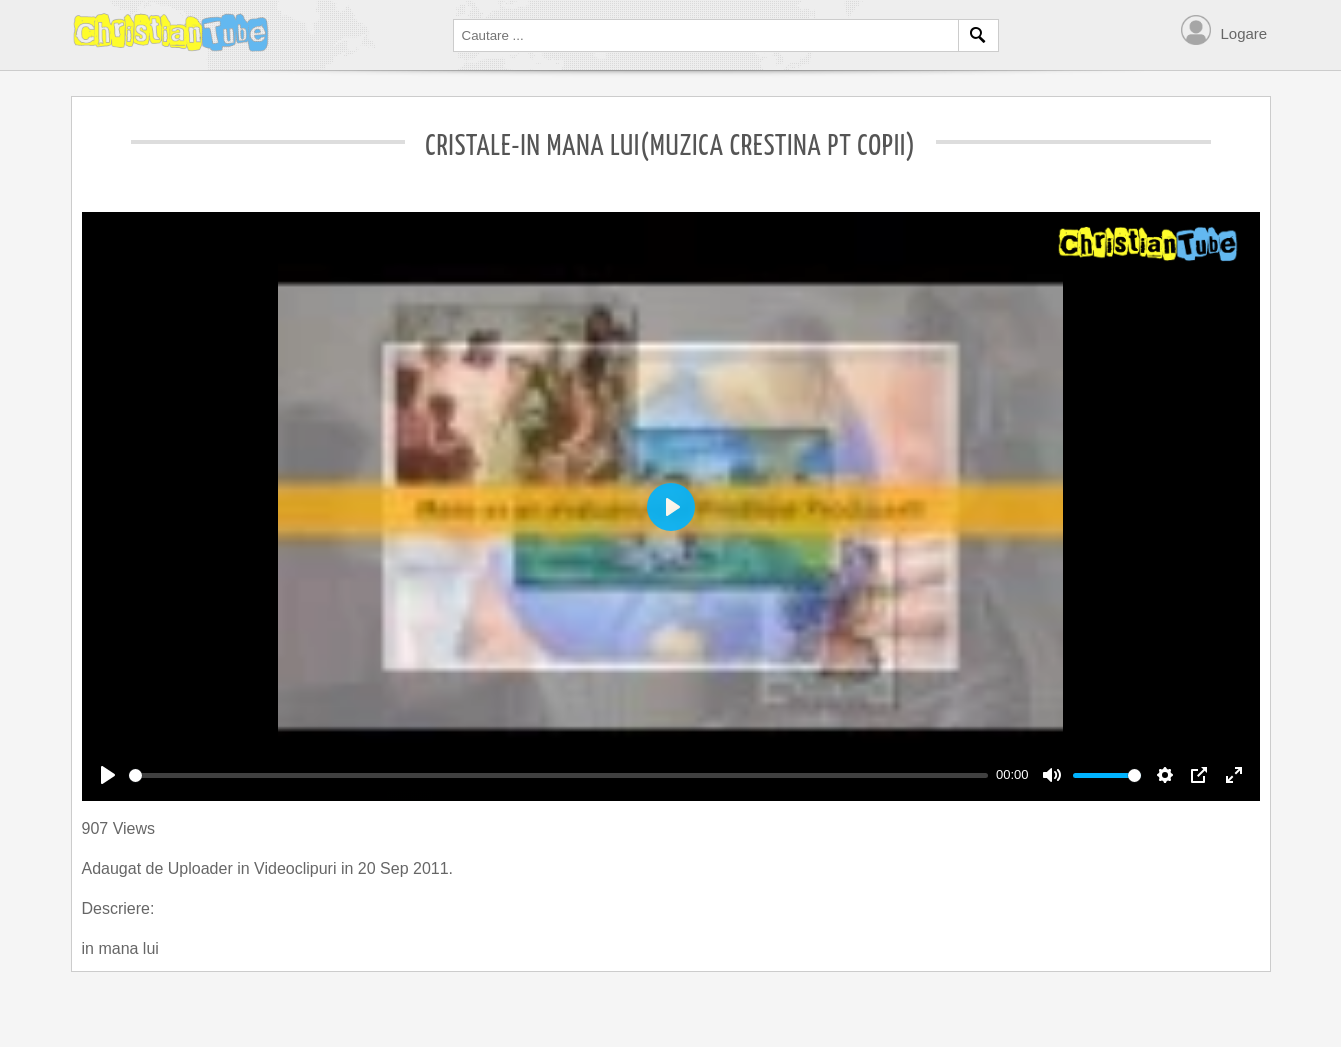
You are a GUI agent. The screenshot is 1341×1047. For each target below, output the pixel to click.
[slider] (559, 775)
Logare (1244, 33)
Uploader (202, 868)
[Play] (108, 775)
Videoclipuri (297, 868)
